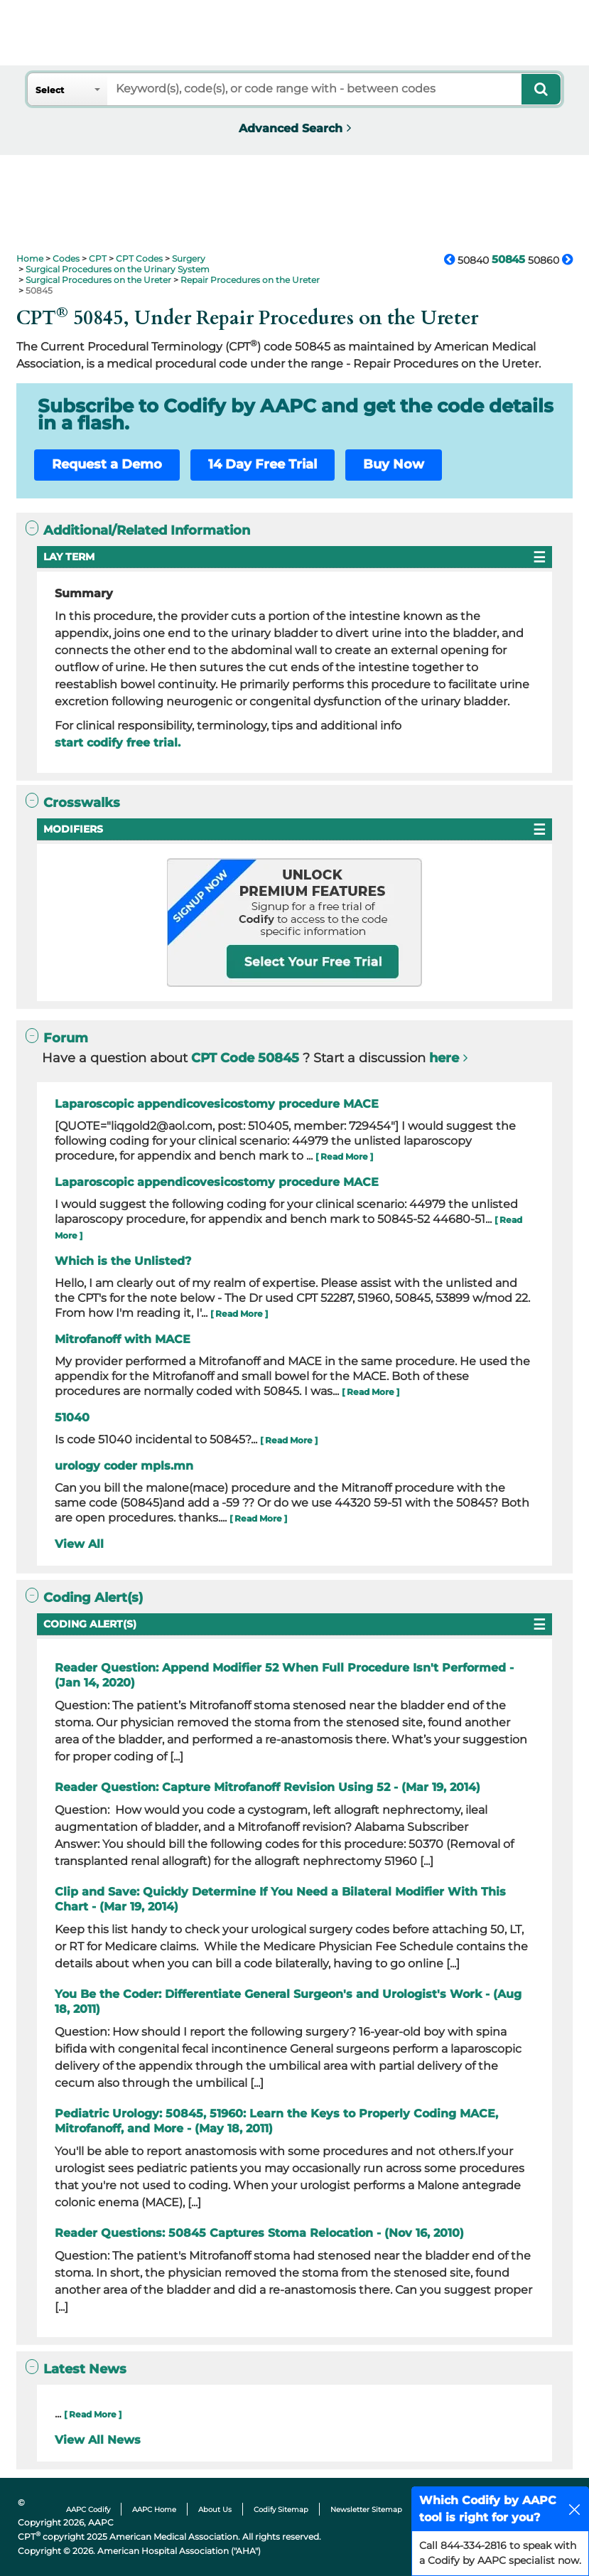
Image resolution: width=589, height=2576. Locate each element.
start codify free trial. (117, 742)
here (444, 1058)
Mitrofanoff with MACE (122, 1339)
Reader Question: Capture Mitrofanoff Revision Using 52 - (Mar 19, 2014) (267, 1787)
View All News (98, 2440)
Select (50, 90)
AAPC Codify (88, 2509)
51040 (72, 1417)
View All (79, 1544)
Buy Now (393, 464)
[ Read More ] (344, 1156)
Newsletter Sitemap (366, 2509)
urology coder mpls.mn (124, 1466)
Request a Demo (107, 464)
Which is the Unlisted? (123, 1261)
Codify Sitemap (281, 2509)
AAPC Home (154, 2509)
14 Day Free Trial (262, 464)
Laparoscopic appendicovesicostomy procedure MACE (217, 1104)
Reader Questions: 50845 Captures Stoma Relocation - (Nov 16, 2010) (259, 2233)
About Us (215, 2509)
